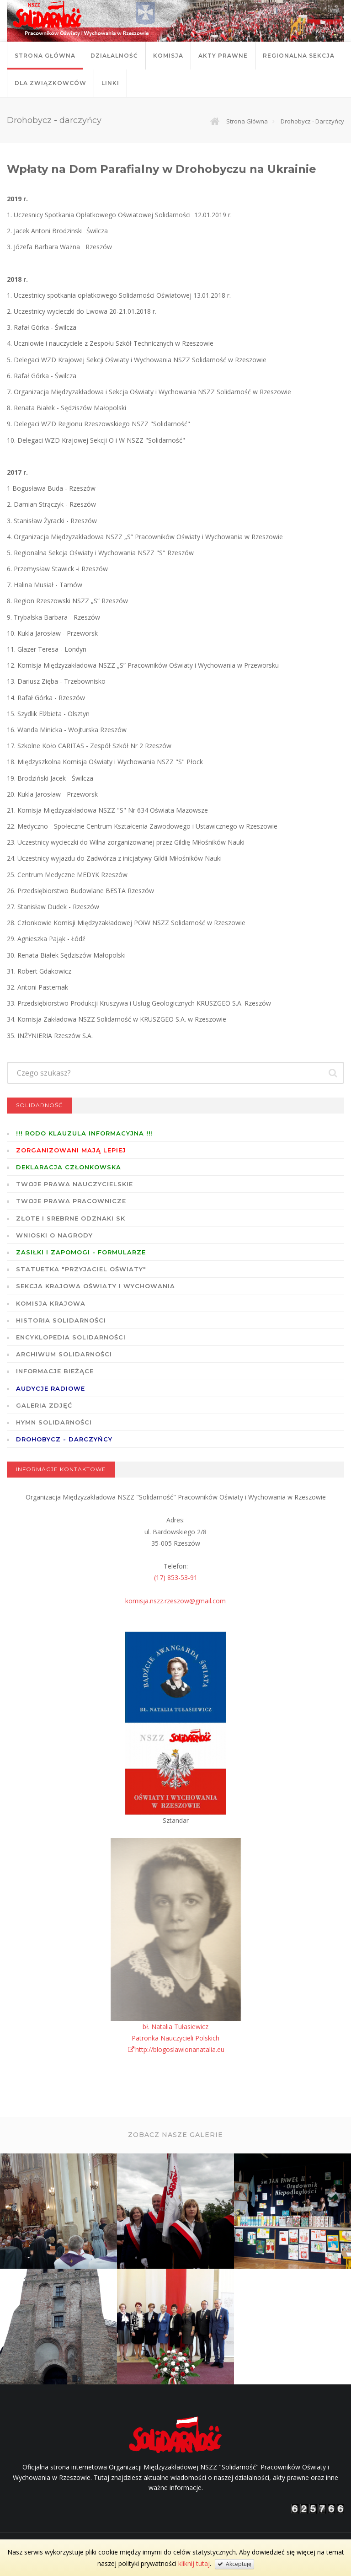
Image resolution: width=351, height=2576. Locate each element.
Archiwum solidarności (64, 1354)
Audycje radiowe (50, 1388)
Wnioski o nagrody (54, 1235)
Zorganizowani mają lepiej (71, 1150)
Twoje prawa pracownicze (71, 1201)
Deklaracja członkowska (68, 1167)
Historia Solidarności (61, 1320)
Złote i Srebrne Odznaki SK (70, 1218)
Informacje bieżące (55, 1371)
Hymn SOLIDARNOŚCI (54, 1422)
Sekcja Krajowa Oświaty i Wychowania (95, 1286)
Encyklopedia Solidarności (71, 1337)
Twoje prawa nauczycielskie (74, 1184)
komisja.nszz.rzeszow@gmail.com (175, 1600)
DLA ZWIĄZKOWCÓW (50, 83)
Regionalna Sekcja (299, 55)
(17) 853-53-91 (175, 1577)
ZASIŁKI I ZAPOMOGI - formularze (81, 1252)
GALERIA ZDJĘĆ (44, 1405)
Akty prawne (223, 55)
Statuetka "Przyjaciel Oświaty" (81, 1269)
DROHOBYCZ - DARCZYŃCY (64, 1439)
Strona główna (45, 55)
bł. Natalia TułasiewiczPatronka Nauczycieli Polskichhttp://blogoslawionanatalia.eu (175, 2038)
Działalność (114, 55)
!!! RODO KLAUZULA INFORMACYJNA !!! (84, 1133)
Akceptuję (234, 2564)
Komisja (168, 55)
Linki (110, 83)
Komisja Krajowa (50, 1303)
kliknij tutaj (194, 2563)
